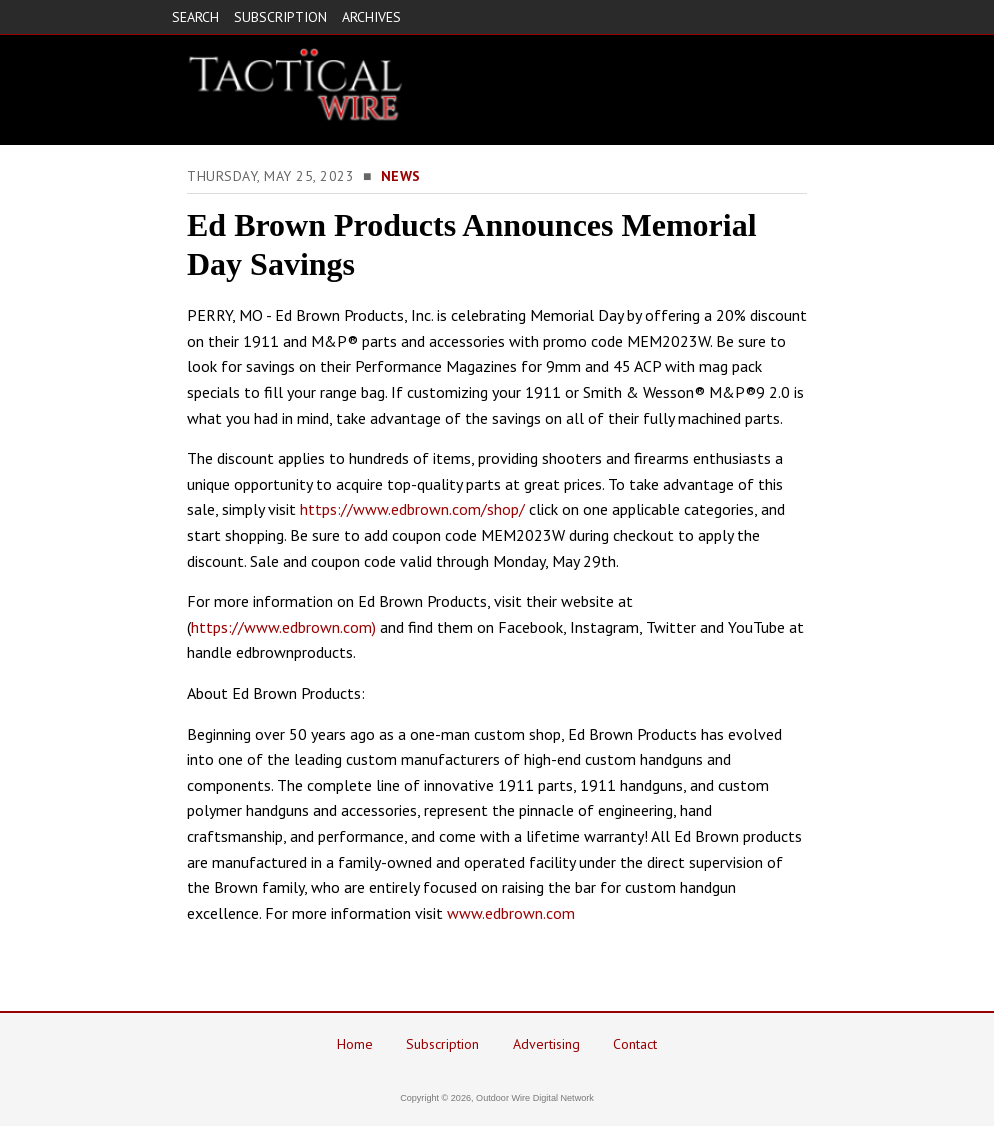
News (401, 176)
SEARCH (195, 17)
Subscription (442, 1044)
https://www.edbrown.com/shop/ (412, 509)
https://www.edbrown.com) (283, 627)
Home (355, 1044)
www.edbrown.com (511, 913)
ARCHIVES (371, 17)
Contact (635, 1044)
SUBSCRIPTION (280, 17)
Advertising (546, 1044)
